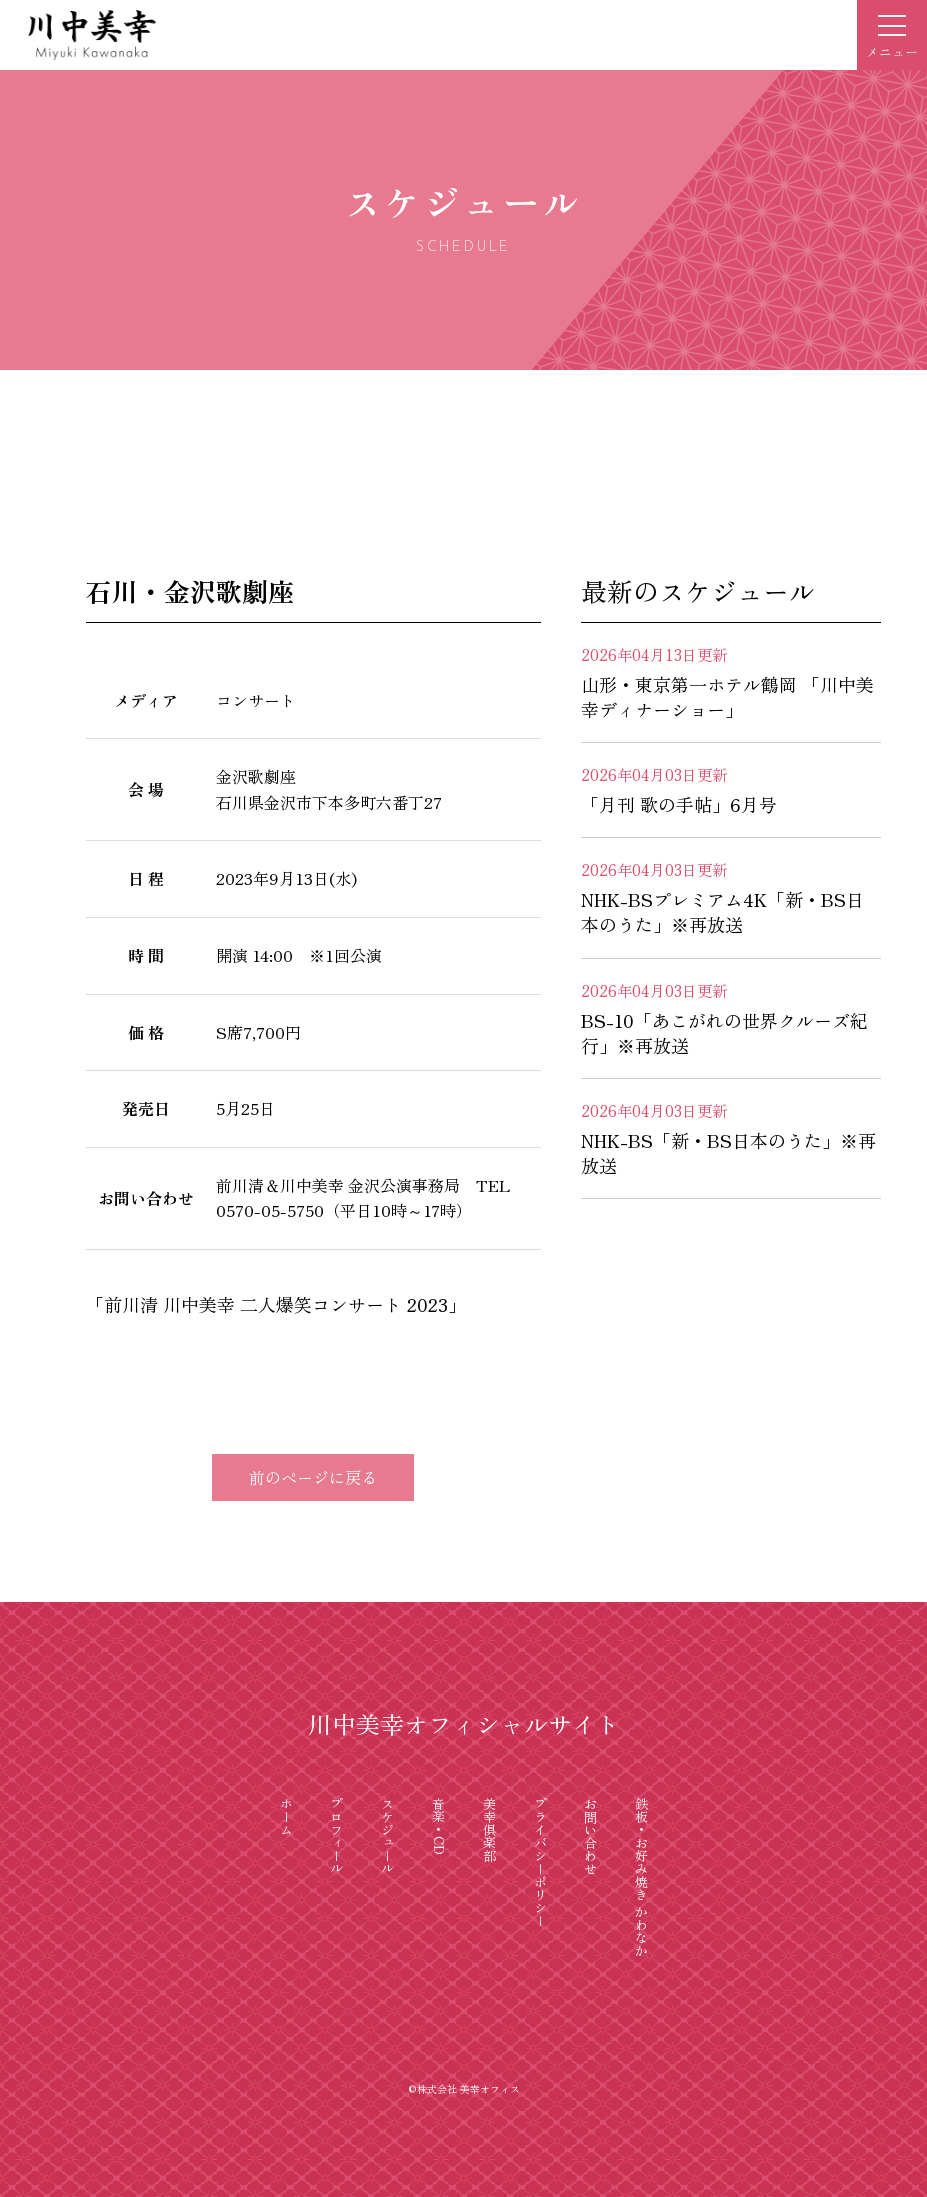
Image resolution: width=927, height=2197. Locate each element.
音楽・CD (439, 1826)
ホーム (286, 1816)
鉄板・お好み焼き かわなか (642, 1877)
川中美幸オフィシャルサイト (464, 1723)
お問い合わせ (591, 1836)
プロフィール (337, 1836)
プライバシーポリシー (540, 1862)
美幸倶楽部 (489, 1829)
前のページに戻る (313, 1477)
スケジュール (388, 1836)
